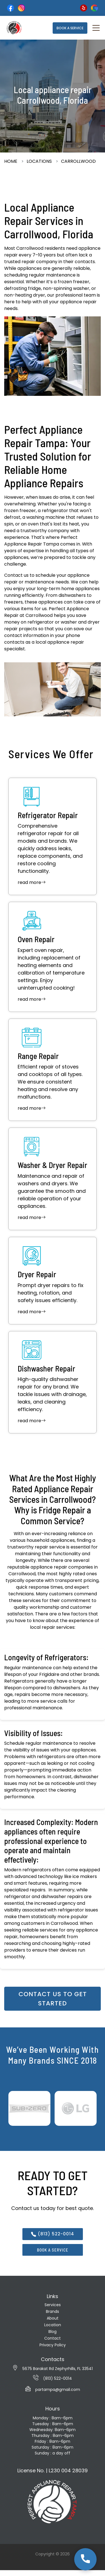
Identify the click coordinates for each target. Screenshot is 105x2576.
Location (52, 2325)
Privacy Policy (52, 2345)
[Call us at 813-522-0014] (85, 2559)
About (53, 2318)
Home (10, 161)
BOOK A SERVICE (70, 28)
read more (32, 882)
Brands (52, 2311)
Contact (52, 2338)
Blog (52, 2331)
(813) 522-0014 (52, 2234)
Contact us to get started (52, 1999)
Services (53, 2305)
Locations (39, 161)
